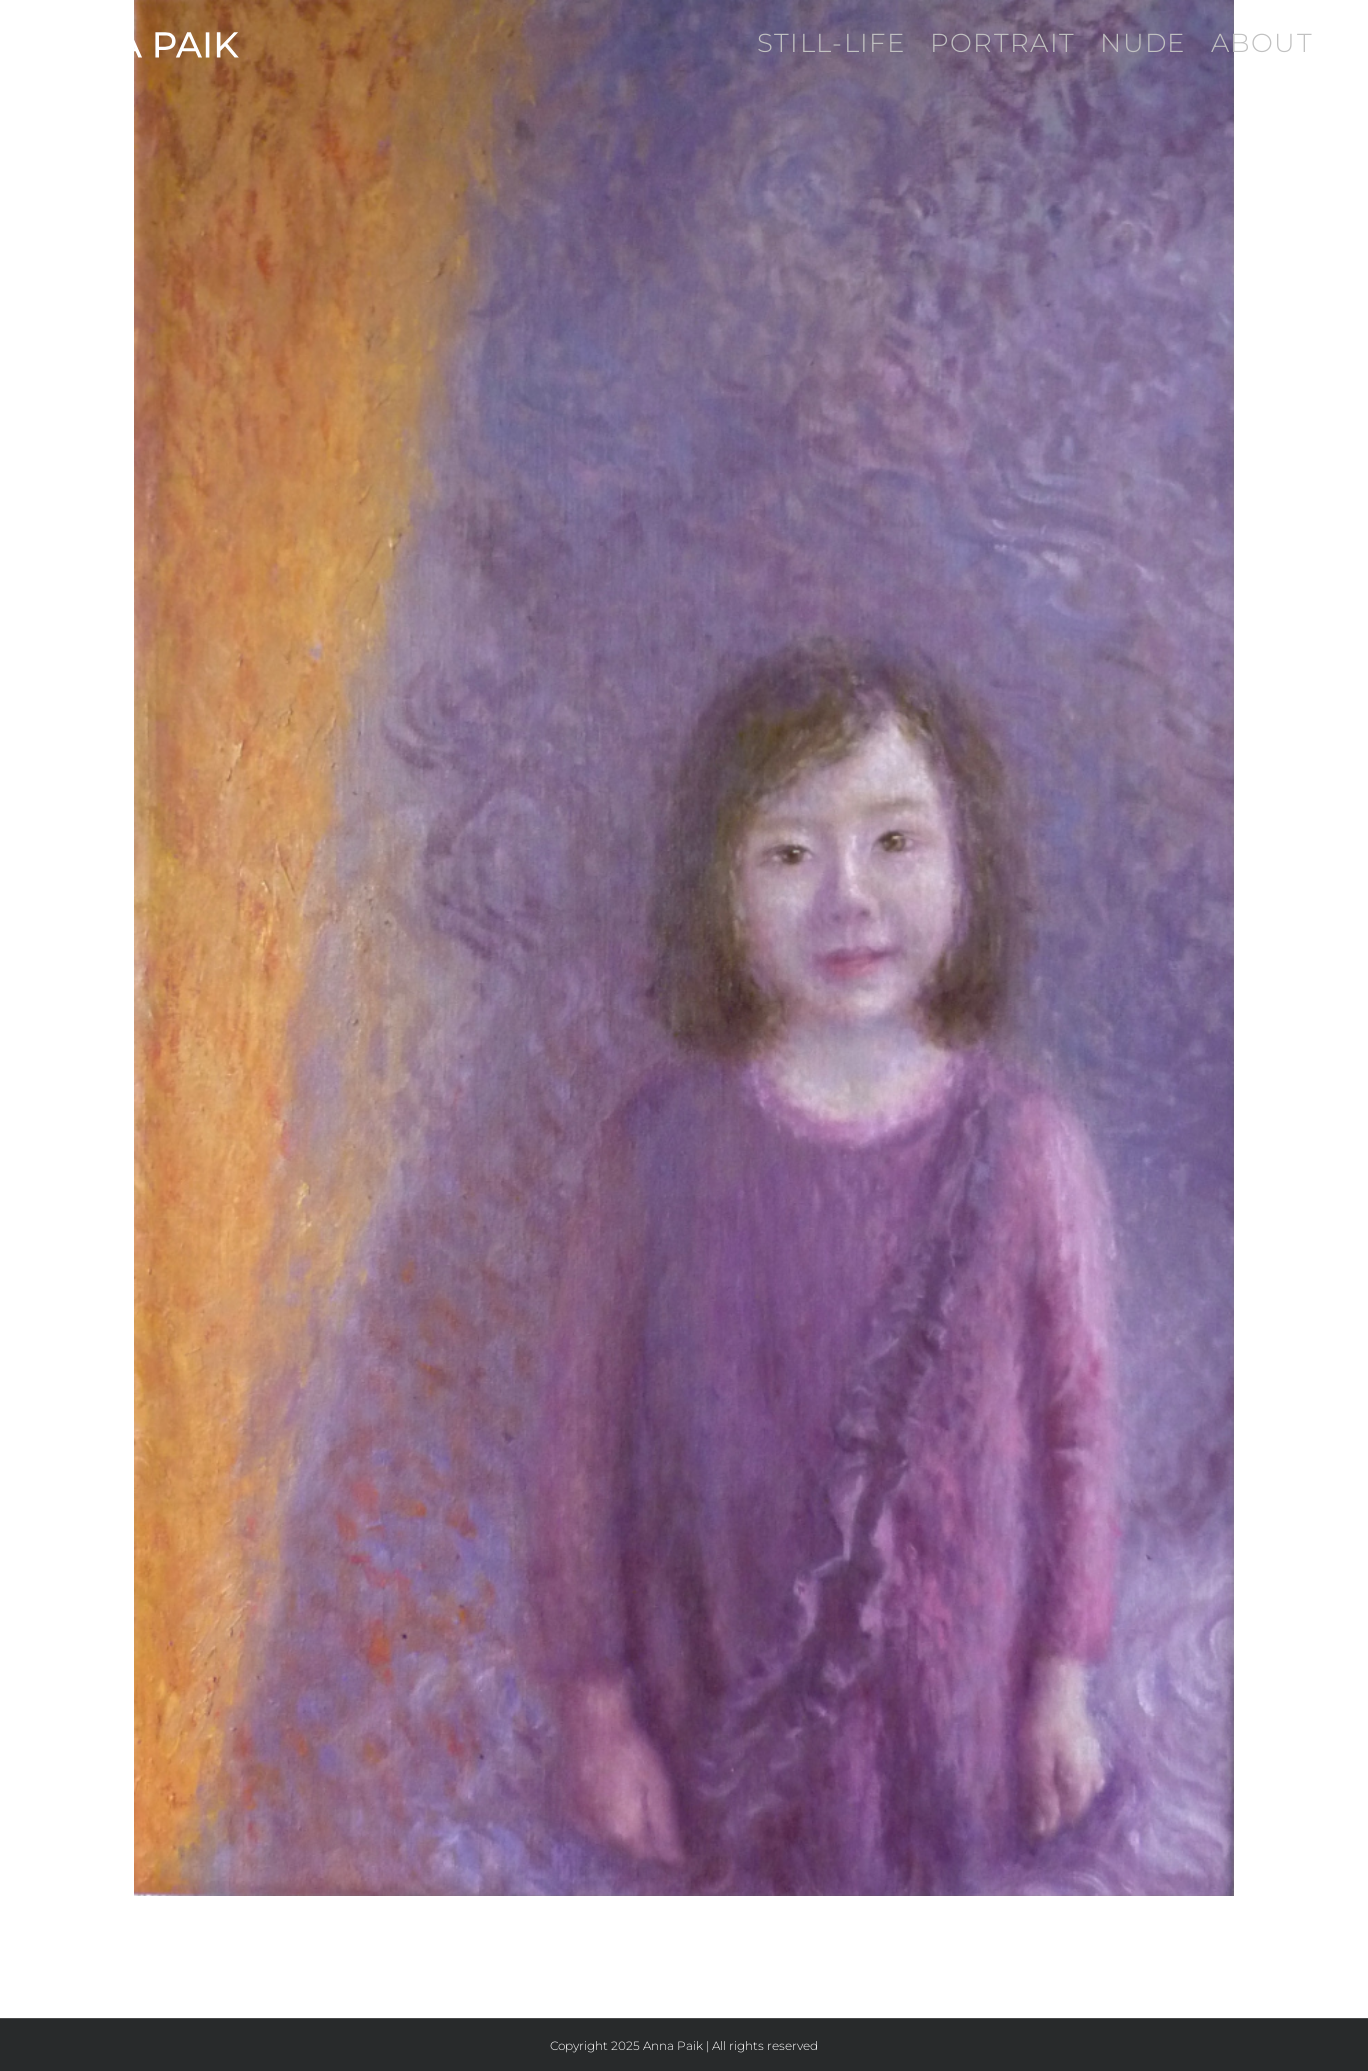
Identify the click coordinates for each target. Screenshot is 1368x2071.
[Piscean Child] (684, 948)
